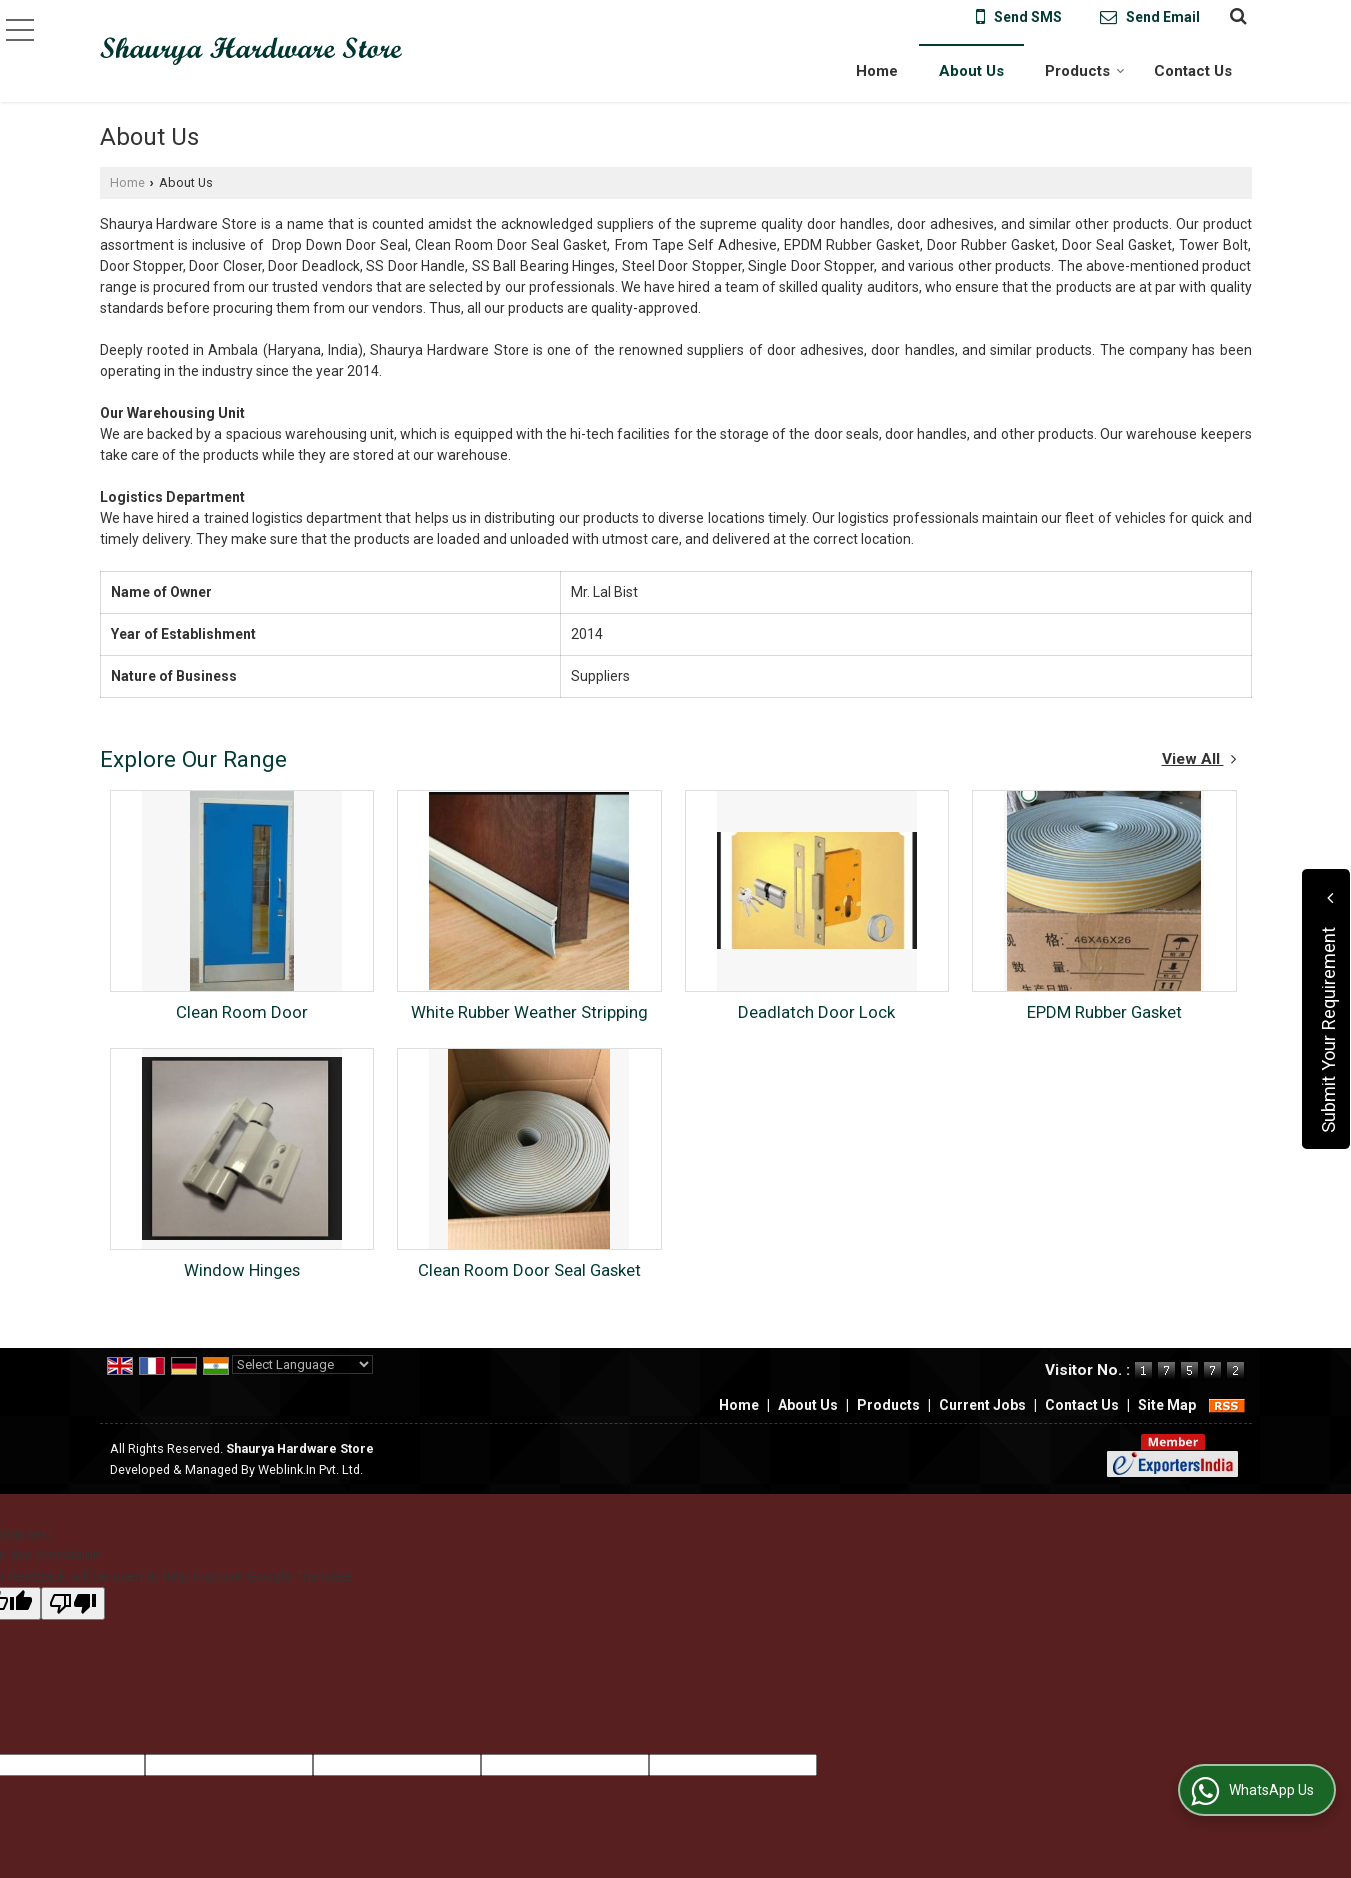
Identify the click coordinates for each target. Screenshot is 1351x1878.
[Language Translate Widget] (302, 1364)
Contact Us (1193, 71)
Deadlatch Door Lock (816, 1012)
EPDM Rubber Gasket (1104, 1012)
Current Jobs (982, 1405)
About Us (971, 71)
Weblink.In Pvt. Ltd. (310, 1469)
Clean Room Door (242, 1012)
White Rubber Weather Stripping (529, 1012)
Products (1085, 71)
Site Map (1167, 1405)
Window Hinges (242, 1270)
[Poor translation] (73, 1603)
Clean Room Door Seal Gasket (529, 1270)
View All (1199, 759)
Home (877, 71)
